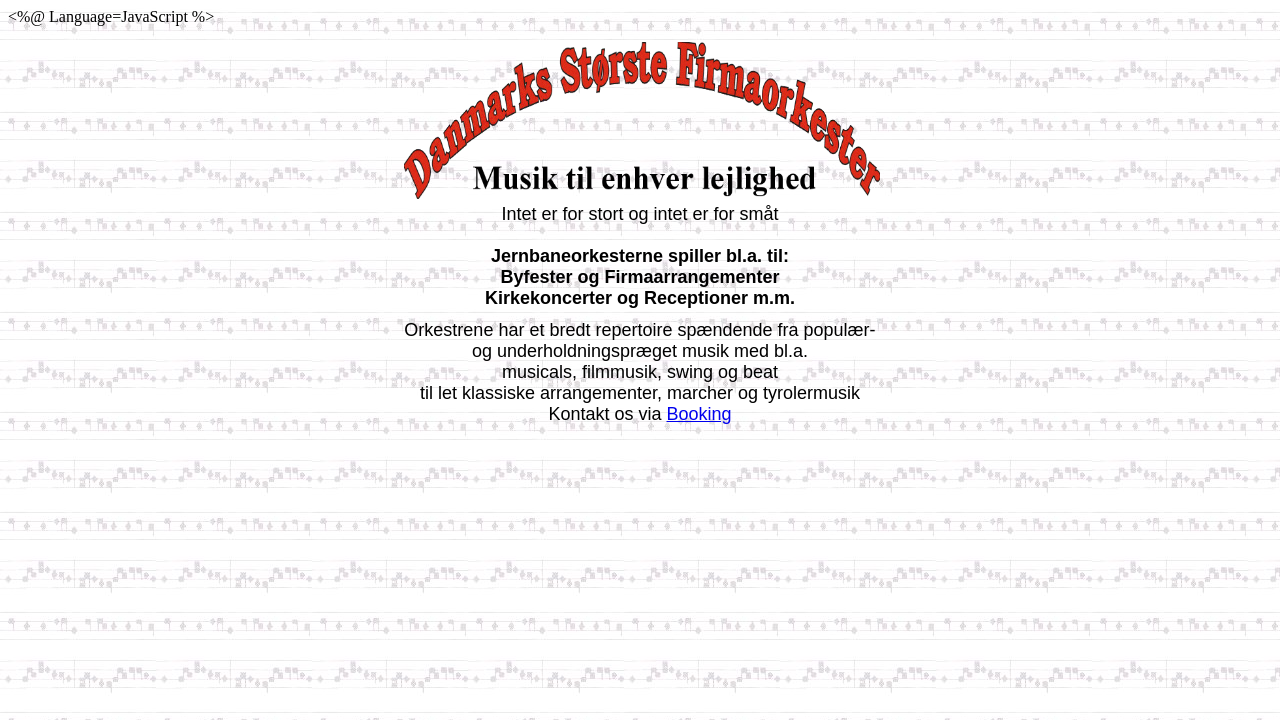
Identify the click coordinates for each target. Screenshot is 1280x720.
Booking (699, 414)
